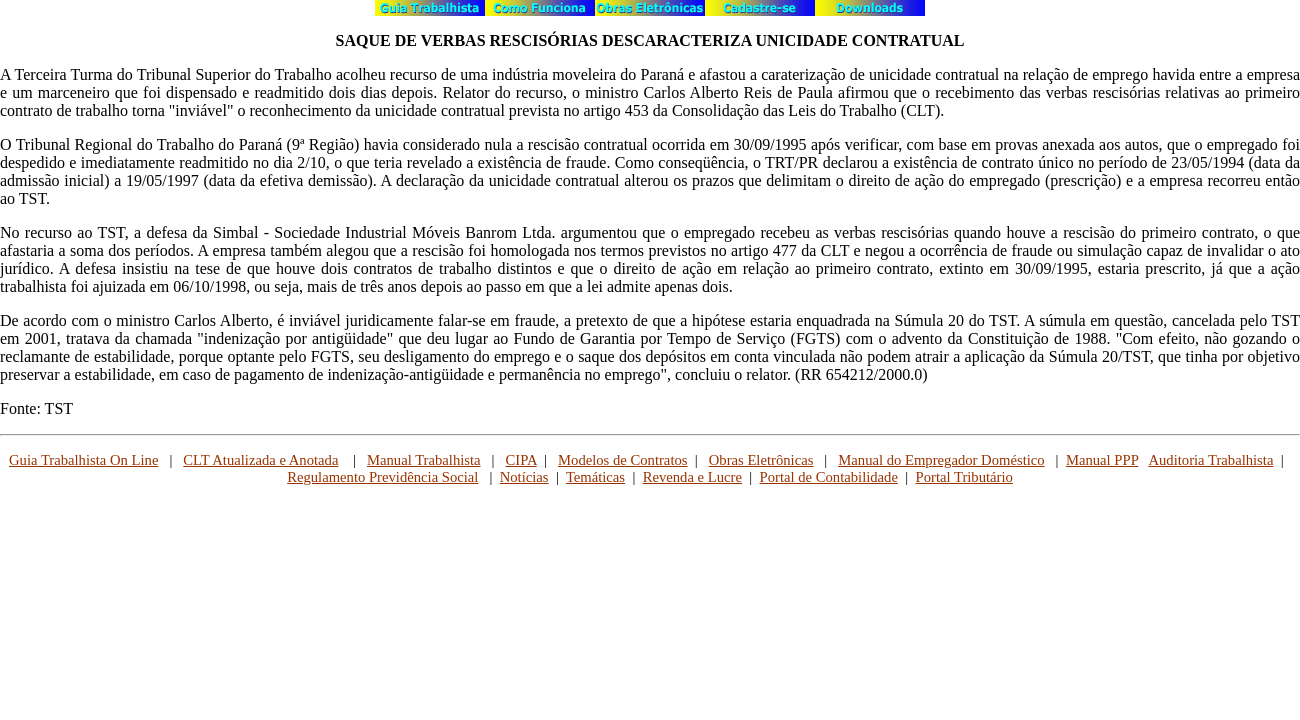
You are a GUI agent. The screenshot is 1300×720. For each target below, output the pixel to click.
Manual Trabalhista (424, 460)
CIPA (521, 460)
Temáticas (595, 477)
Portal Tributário (964, 477)
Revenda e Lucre (692, 477)
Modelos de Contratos (622, 460)
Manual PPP (1102, 460)
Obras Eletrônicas (761, 460)
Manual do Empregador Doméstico (941, 460)
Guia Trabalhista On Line (83, 460)
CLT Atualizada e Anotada (260, 460)
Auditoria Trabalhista (1210, 460)
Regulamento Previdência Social (382, 477)
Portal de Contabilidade (829, 477)
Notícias (524, 477)
